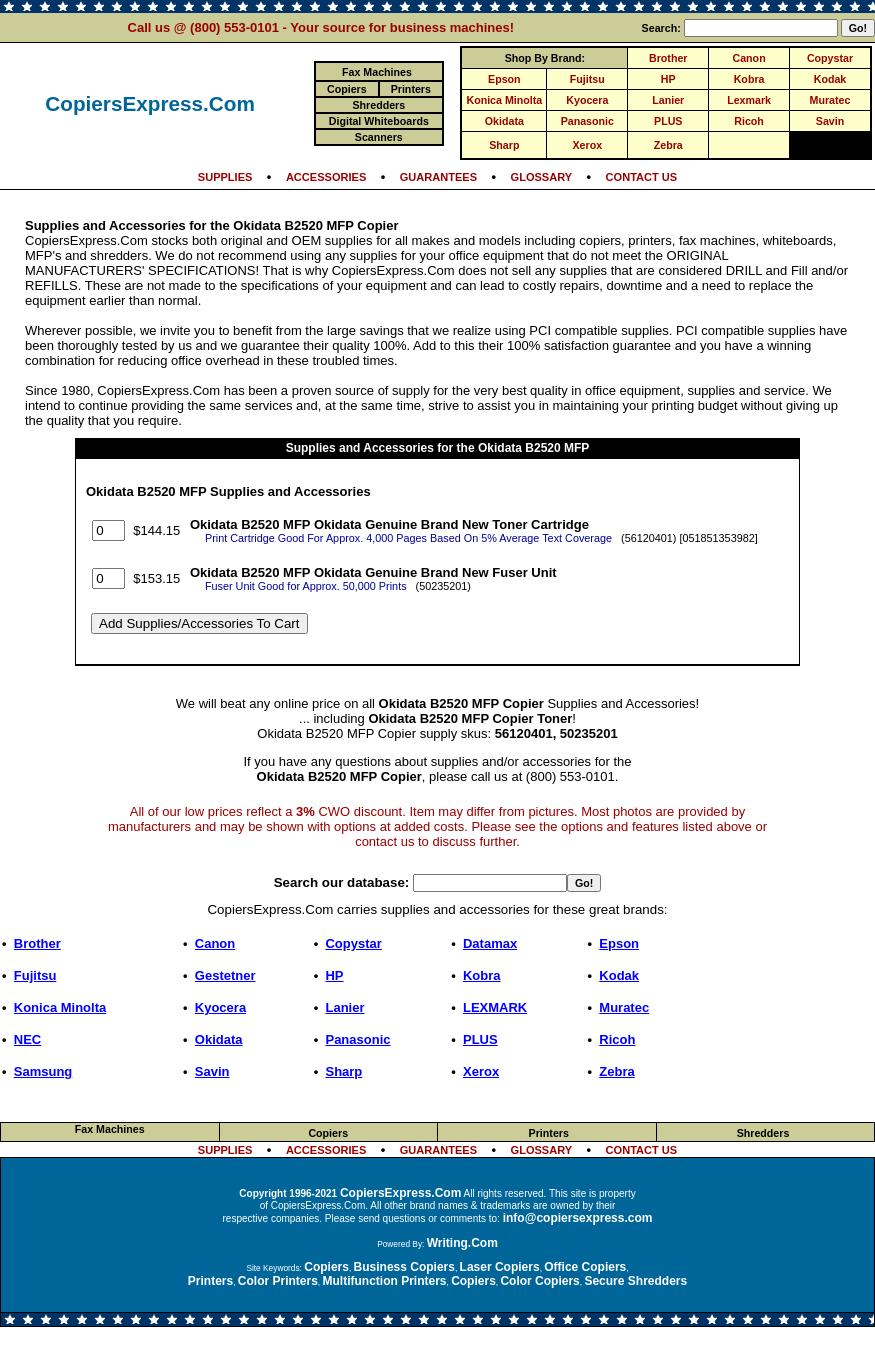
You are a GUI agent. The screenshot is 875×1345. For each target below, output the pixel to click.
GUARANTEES (438, 177)
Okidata (504, 121)
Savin (830, 121)
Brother (668, 58)
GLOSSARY (542, 177)
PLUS (668, 121)
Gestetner (225, 975)
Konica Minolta (504, 100)
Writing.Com (462, 1243)
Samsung (43, 1071)
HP (668, 79)
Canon (748, 58)
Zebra (668, 145)
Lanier (668, 100)
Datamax (490, 943)
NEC (27, 1039)
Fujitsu (587, 79)
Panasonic (587, 121)
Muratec (830, 100)
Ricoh (749, 121)
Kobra (749, 79)
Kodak (830, 79)
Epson (504, 79)
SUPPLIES (225, 177)
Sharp (504, 145)
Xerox (587, 145)
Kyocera (587, 100)
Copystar (830, 58)
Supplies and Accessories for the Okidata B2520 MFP (438, 448)
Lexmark (749, 100)
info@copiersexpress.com (578, 1218)
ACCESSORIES (326, 177)
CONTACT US (642, 177)
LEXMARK (495, 1007)
